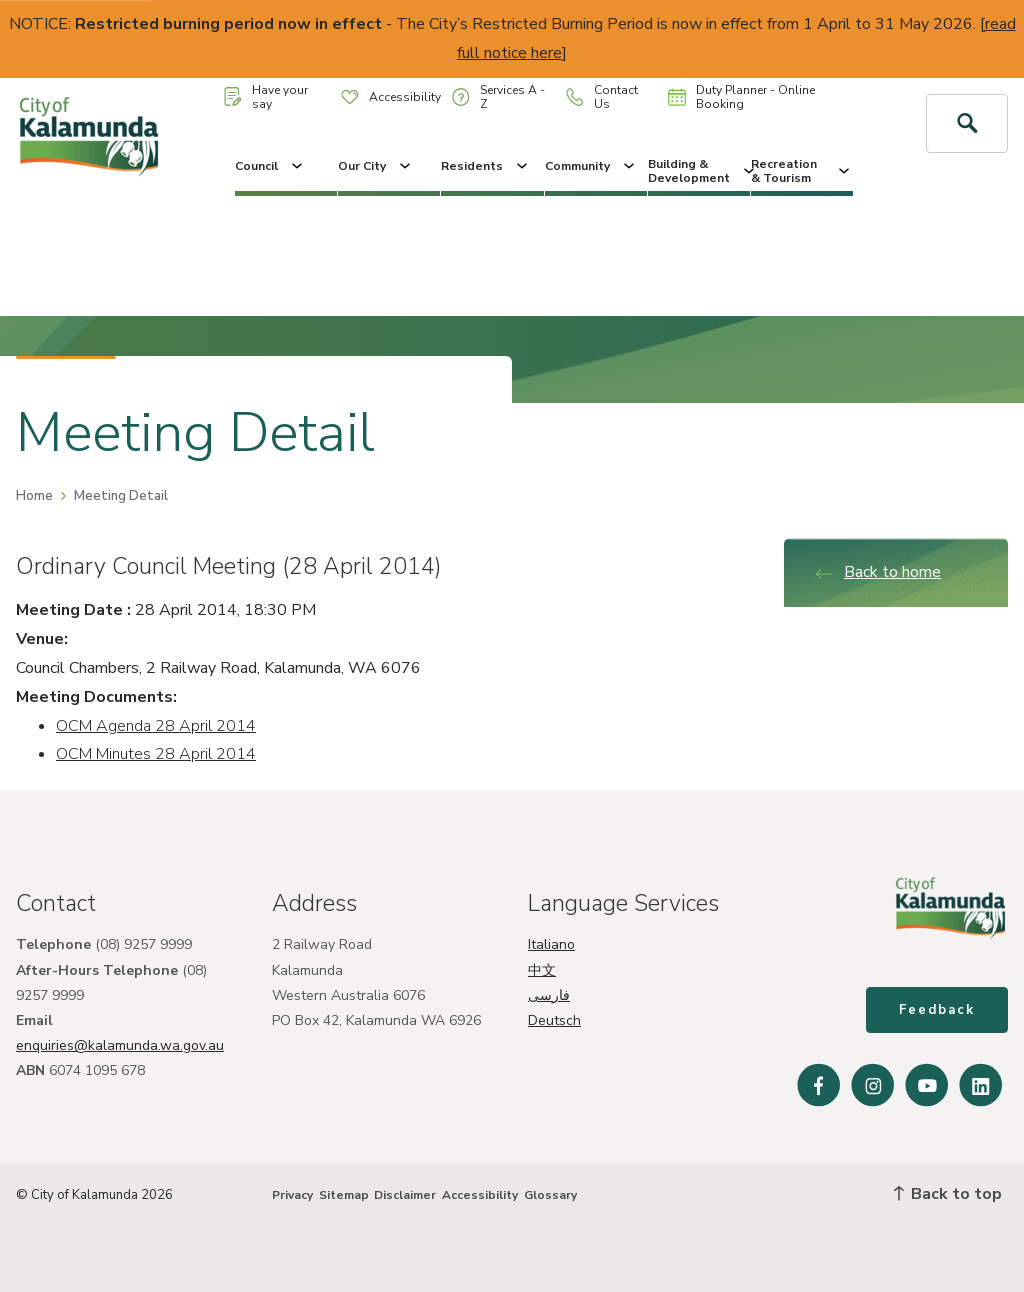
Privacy (292, 1195)
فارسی (549, 995)
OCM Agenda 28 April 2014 (156, 726)
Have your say (266, 97)
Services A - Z (498, 97)
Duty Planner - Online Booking (741, 97)
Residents (486, 166)
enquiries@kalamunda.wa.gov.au (120, 1045)
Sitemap (344, 1195)
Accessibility (391, 97)
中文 (542, 970)
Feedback (937, 1010)
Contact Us (602, 97)
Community (591, 166)
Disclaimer (405, 1195)
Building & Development (699, 171)
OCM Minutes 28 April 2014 (156, 754)
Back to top (948, 1194)
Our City (376, 166)
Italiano (551, 944)
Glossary (550, 1195)
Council (270, 166)
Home (34, 496)
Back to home (877, 572)
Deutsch (554, 1020)
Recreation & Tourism (802, 171)
